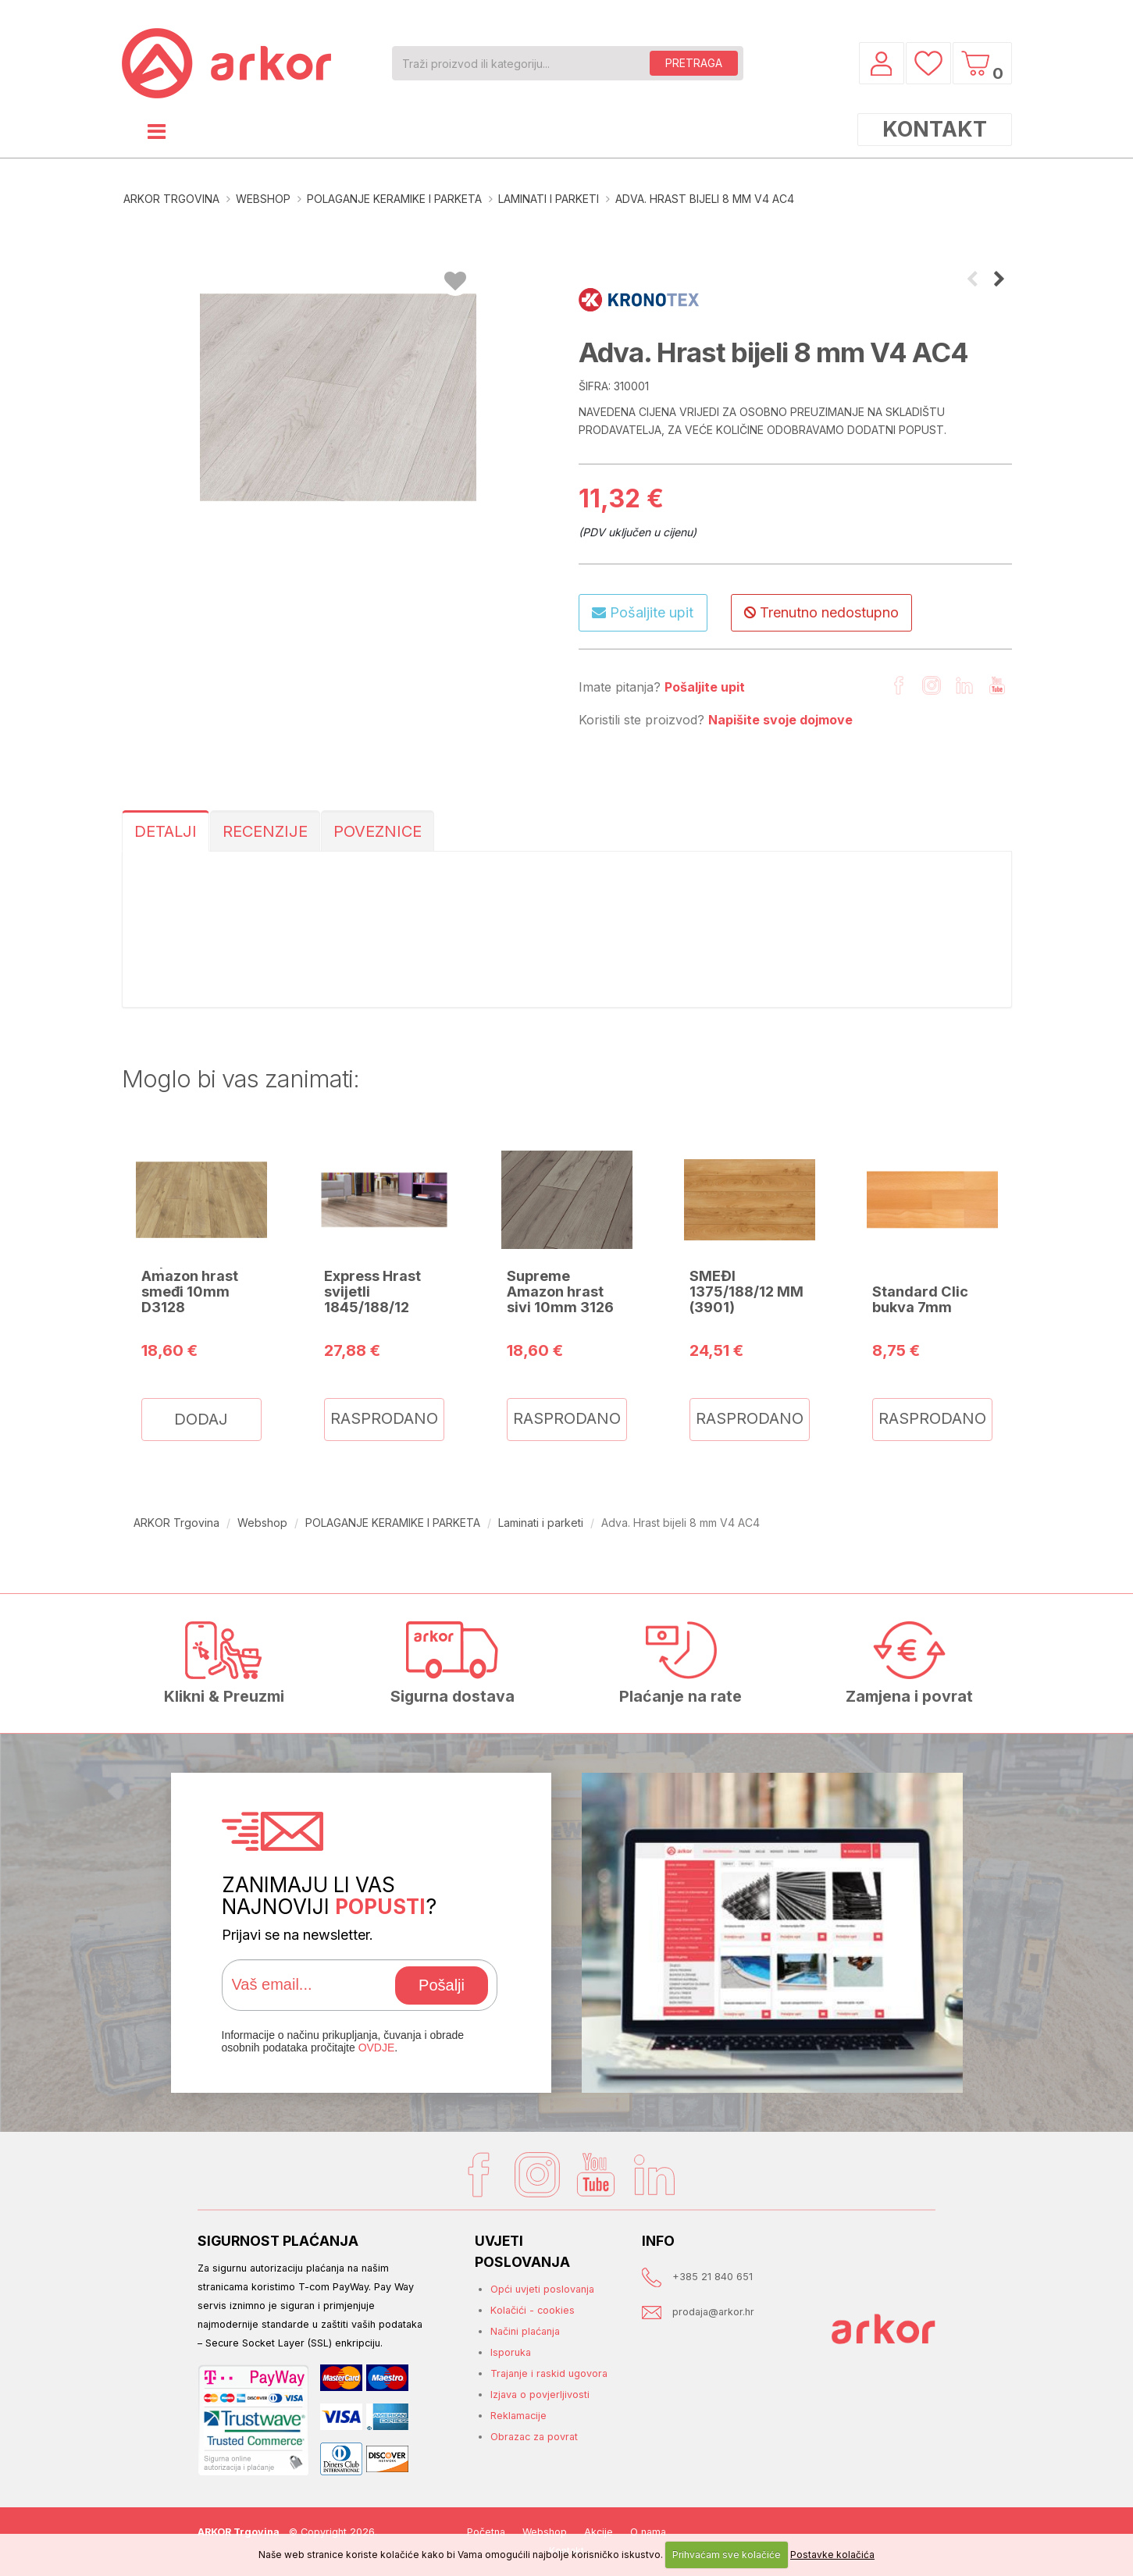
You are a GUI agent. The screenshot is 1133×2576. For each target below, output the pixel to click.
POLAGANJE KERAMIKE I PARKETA (394, 198)
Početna (486, 2532)
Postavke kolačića (832, 2554)
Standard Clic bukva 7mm (920, 1299)
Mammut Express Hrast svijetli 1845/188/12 (372, 1283)
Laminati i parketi (548, 198)
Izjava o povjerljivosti (540, 2394)
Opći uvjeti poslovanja (542, 2289)
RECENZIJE (265, 831)
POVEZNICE (377, 831)
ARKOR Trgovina (171, 198)
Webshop (263, 198)
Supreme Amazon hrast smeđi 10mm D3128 (189, 1283)
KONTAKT (934, 129)
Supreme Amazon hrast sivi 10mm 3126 (560, 1291)
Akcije (598, 2532)
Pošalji (442, 1985)
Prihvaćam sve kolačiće (726, 2554)
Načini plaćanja (525, 2331)
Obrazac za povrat (534, 2437)
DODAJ (201, 1419)
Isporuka (510, 2352)
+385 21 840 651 (712, 2276)
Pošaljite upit (642, 612)
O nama (648, 2532)
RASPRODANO (384, 1418)
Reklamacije (518, 2415)
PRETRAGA (693, 62)
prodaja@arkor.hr (713, 2312)
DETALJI (165, 831)
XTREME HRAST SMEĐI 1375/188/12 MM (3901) (746, 1283)
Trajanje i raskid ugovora (548, 2373)
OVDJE (376, 2047)
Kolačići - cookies (532, 2310)
